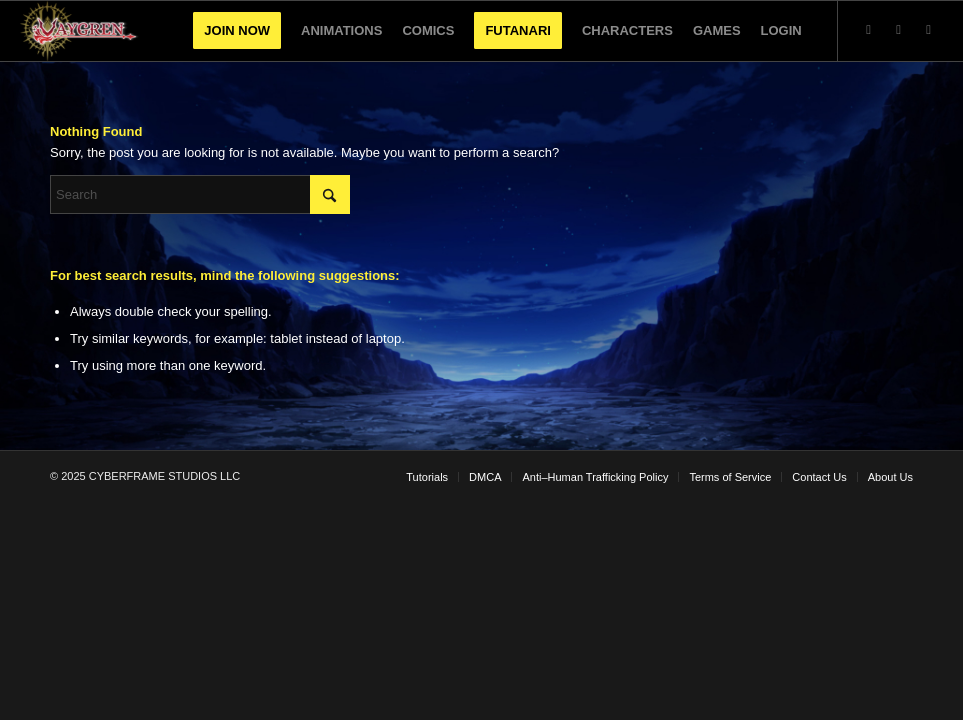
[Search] (200, 194)
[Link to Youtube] (899, 30)
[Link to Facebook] (929, 30)
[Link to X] (869, 30)
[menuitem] (237, 31)
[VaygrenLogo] (79, 31)
